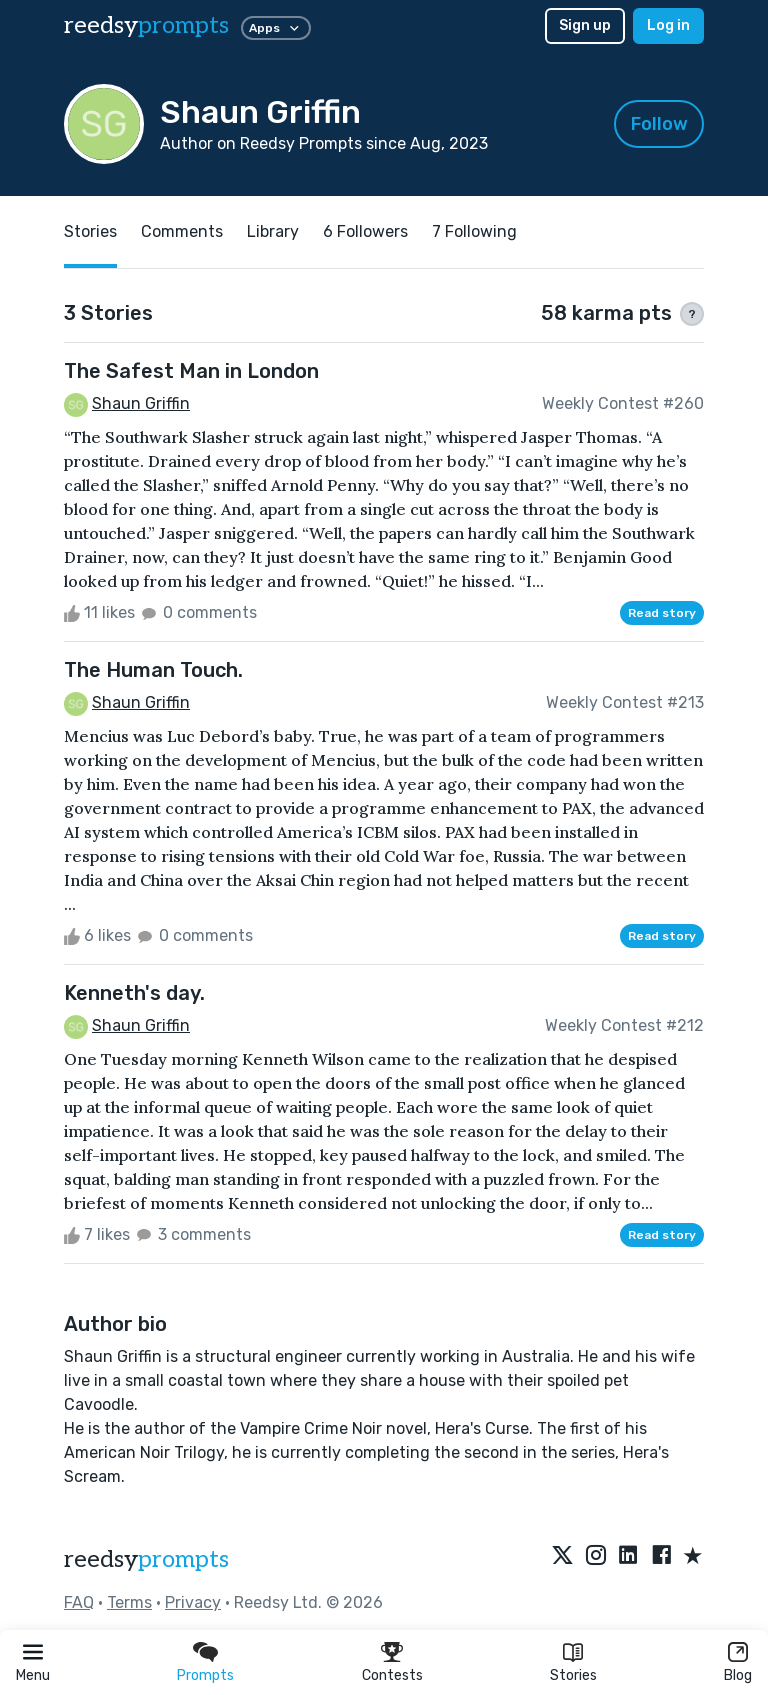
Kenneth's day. (134, 993)
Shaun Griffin (141, 403)
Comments (182, 231)
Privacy (193, 1602)
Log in (668, 25)
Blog (738, 1675)
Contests (392, 1675)
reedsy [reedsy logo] (146, 25)
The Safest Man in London (191, 371)
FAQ (79, 1602)
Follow (659, 124)
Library (273, 231)
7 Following (474, 231)
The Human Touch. (153, 670)
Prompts (205, 1675)
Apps (276, 28)
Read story (662, 613)
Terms (129, 1602)
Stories (573, 1675)
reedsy (146, 1559)
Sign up (585, 25)
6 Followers (365, 231)
